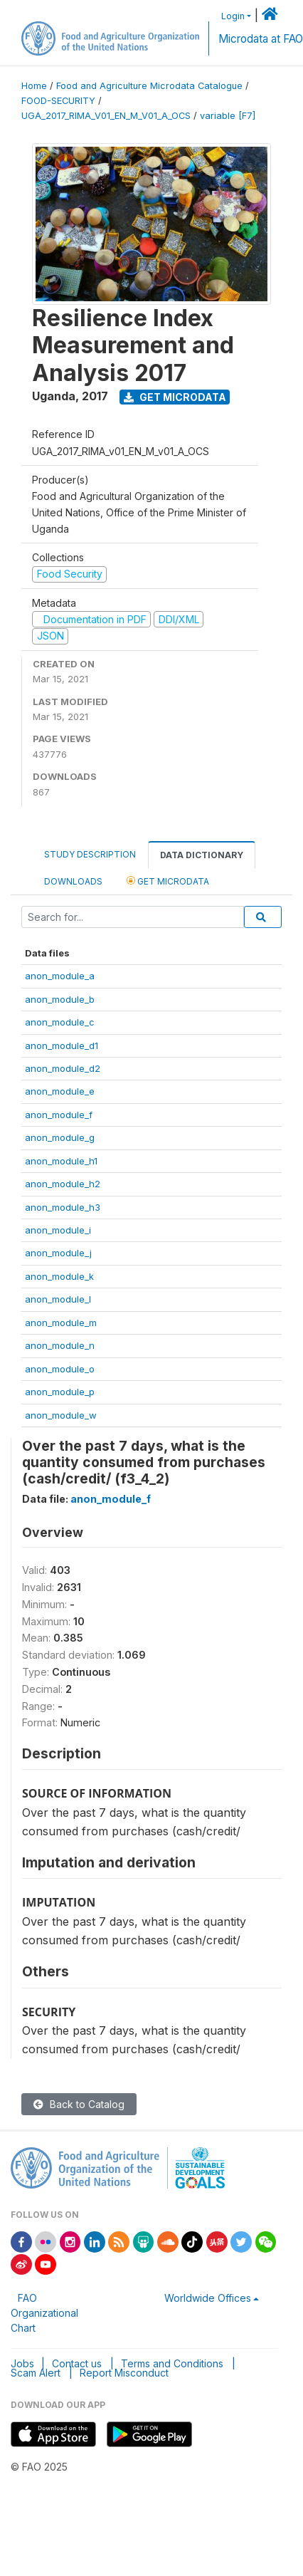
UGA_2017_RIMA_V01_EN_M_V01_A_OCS (106, 115)
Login (233, 16)
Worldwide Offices (207, 2298)
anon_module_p (60, 1391)
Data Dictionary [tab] (201, 855)
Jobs (22, 2363)
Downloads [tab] (73, 881)
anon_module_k (59, 1276)
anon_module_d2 (62, 1068)
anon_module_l (58, 1299)
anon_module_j (58, 1252)
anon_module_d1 (61, 1045)
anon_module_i (58, 1230)
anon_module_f (58, 1114)
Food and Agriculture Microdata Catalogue (149, 85)
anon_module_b (60, 999)
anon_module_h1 (61, 1161)
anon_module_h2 (62, 1183)
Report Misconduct (124, 2373)
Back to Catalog (78, 2104)
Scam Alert (35, 2373)
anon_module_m (61, 1322)
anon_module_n (60, 1345)
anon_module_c (60, 1022)
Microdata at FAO (260, 39)
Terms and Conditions (172, 2363)
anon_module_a (60, 975)
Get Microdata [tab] (168, 881)
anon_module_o (60, 1369)
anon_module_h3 (62, 1207)
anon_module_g (60, 1137)
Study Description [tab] (90, 854)
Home (34, 85)
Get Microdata (175, 397)
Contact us (77, 2363)
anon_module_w (61, 1415)
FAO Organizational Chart (44, 2313)
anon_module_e (60, 1091)
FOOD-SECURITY (58, 100)
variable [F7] (227, 115)
